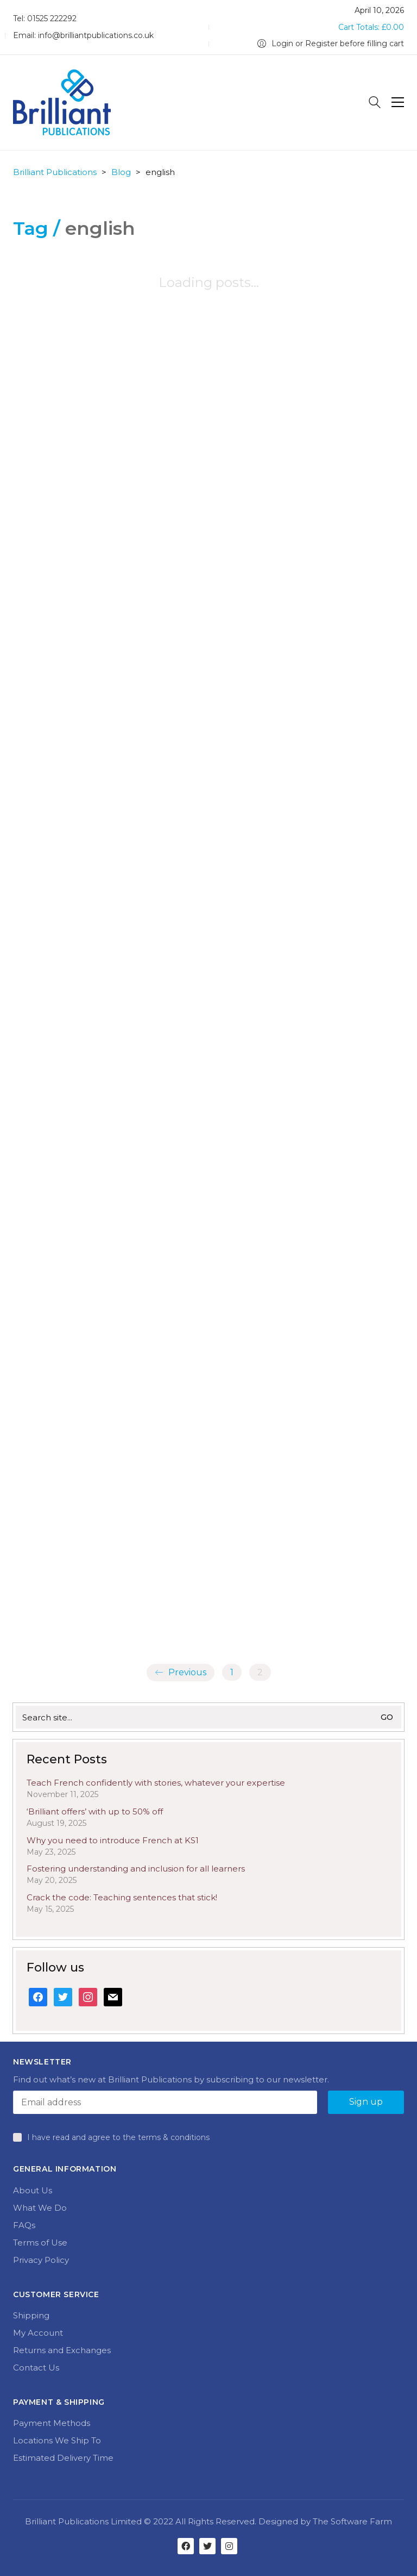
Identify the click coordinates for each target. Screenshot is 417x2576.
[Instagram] (229, 2546)
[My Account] (330, 44)
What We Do (40, 2208)
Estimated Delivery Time (63, 2458)
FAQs (24, 2225)
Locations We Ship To (57, 2440)
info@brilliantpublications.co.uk (96, 35)
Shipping (31, 2315)
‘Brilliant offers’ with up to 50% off (95, 1811)
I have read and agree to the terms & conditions (118, 2137)
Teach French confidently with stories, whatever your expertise (156, 1782)
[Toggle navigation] (397, 102)
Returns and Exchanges (62, 2350)
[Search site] (375, 103)
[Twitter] (207, 2546)
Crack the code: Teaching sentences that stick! (122, 1897)
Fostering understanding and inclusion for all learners (136, 1868)
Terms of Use (40, 2242)
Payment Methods (51, 2423)
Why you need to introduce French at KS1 (113, 1840)
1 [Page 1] (231, 1672)
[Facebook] (186, 2546)
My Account (38, 2333)
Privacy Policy (41, 2260)
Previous (180, 1672)
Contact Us (36, 2367)
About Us (32, 2190)
